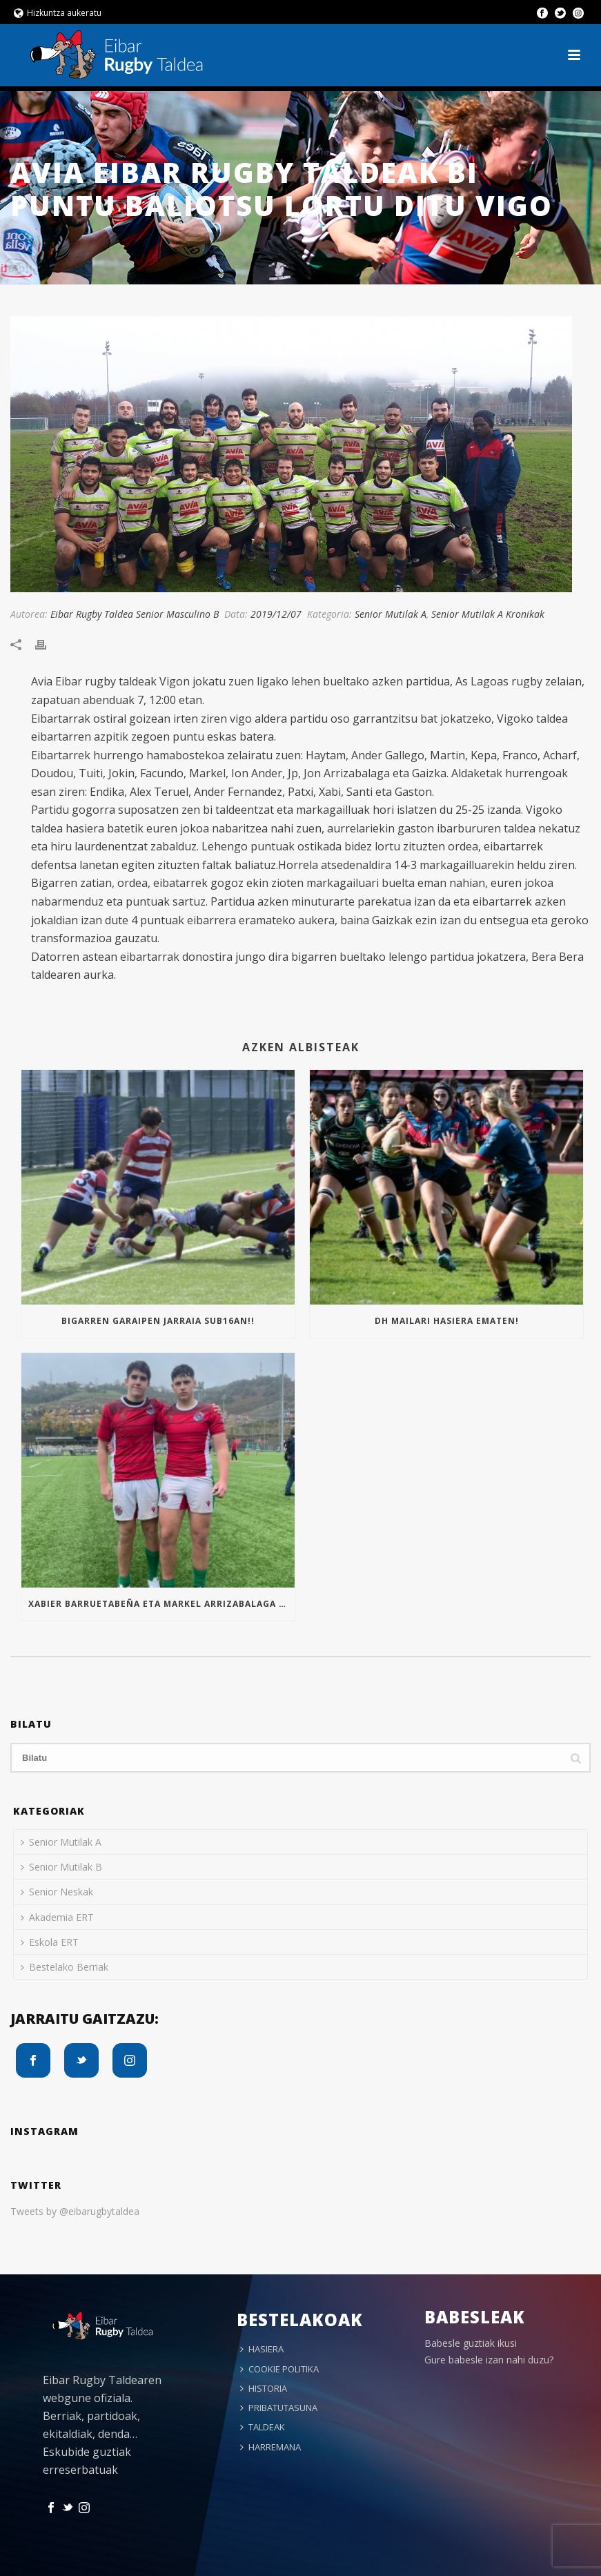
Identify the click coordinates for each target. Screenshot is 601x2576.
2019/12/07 (276, 614)
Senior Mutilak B (61, 1866)
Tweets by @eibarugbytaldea (74, 2211)
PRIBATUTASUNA (278, 2407)
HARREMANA (270, 2447)
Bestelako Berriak (64, 1966)
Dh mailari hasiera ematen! (447, 1321)
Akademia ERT (57, 1917)
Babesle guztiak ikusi (470, 2343)
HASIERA (262, 2349)
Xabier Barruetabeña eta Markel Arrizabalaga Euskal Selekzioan (161, 1604)
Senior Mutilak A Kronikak (487, 614)
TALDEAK (262, 2427)
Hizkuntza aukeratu (57, 13)
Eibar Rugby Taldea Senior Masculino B (134, 614)
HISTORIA (263, 2388)
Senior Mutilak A (390, 614)
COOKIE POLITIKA (279, 2369)
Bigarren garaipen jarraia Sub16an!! (158, 1321)
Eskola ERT (50, 1942)
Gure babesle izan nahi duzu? (488, 2359)
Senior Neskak (57, 1891)
